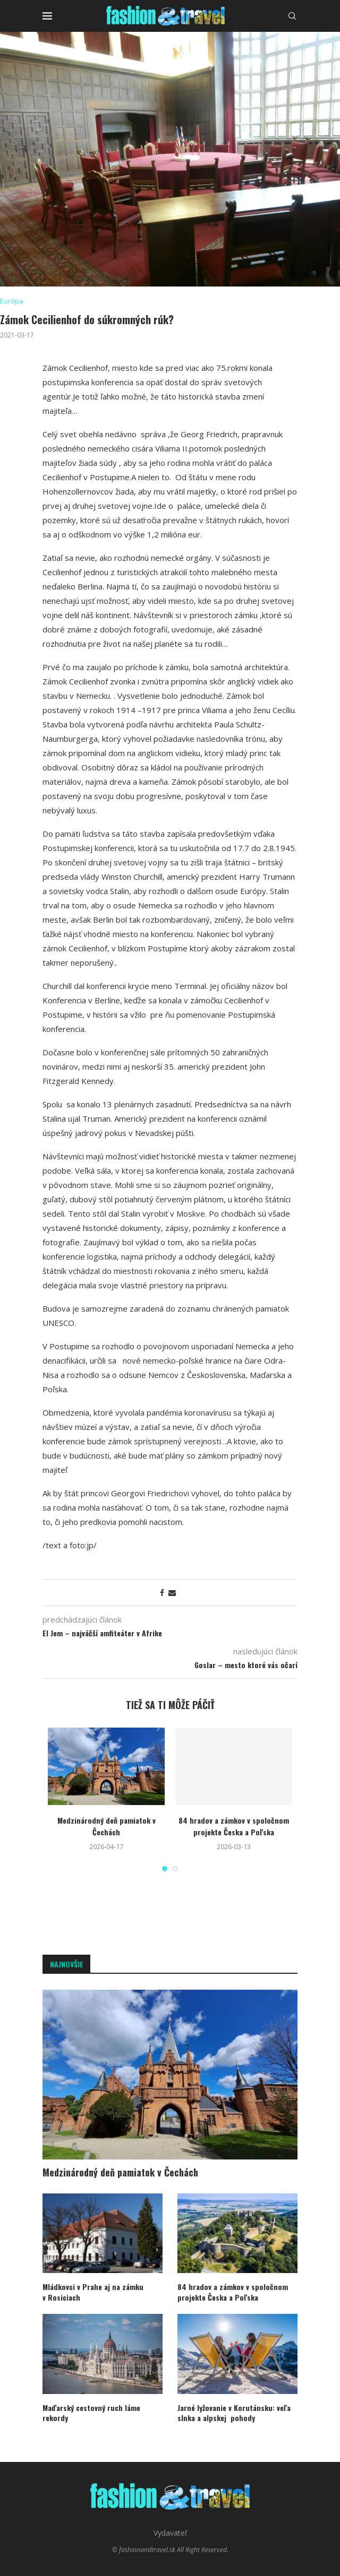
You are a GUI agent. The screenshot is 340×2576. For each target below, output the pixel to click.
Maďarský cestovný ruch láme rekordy (91, 2412)
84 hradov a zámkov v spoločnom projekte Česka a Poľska (233, 1826)
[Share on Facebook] (162, 1593)
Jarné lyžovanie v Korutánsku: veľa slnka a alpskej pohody (234, 2412)
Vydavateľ (170, 2533)
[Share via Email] (172, 1593)
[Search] (292, 16)
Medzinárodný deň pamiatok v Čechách (106, 1826)
